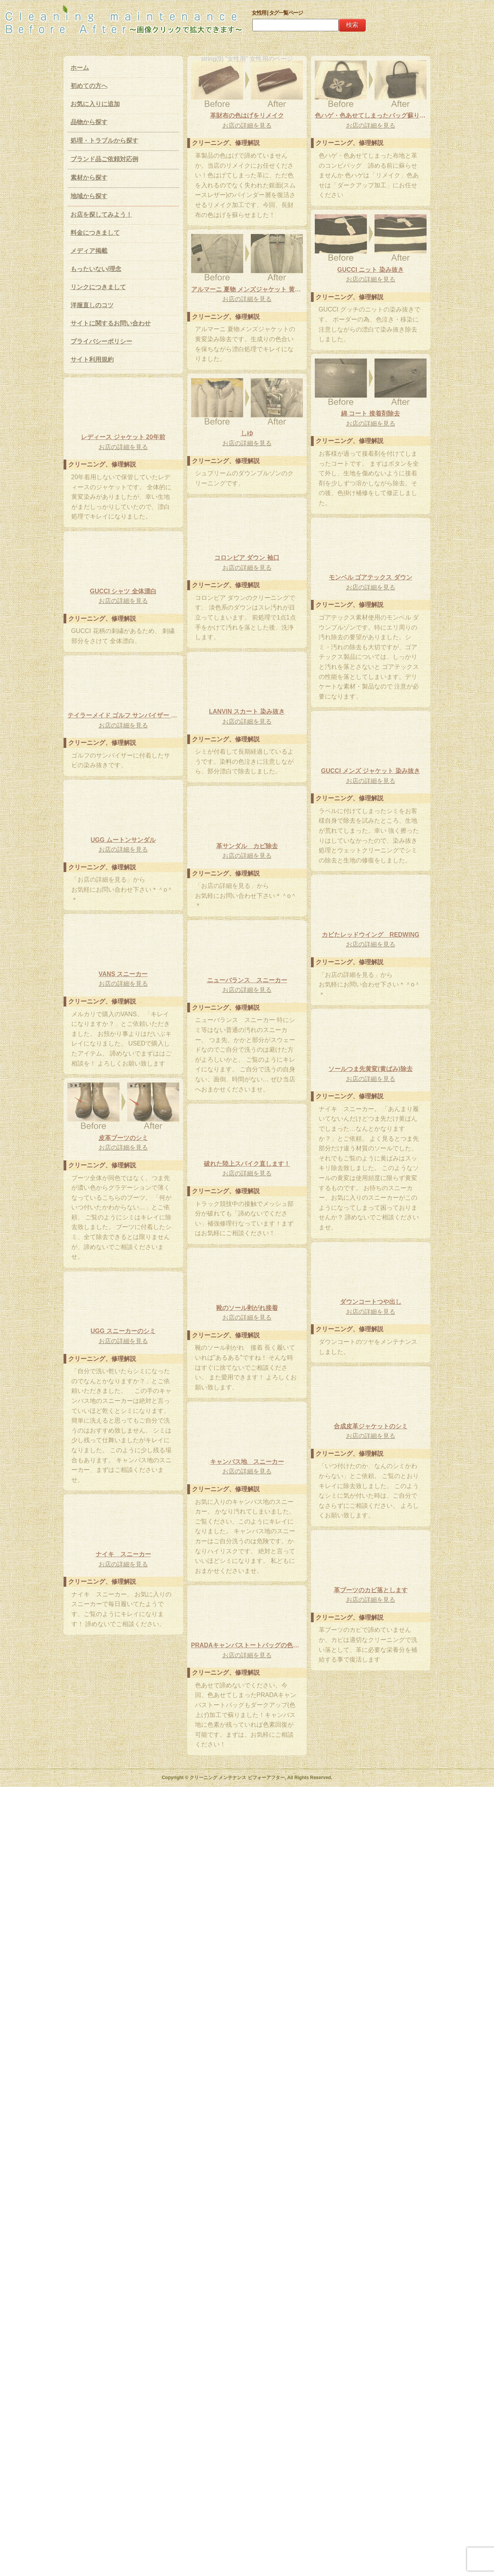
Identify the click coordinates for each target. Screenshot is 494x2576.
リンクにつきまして (98, 287)
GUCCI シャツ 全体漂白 (123, 899)
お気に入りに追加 (95, 104)
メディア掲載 (89, 250)
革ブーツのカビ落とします (123, 2383)
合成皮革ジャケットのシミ (247, 2126)
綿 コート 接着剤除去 (123, 581)
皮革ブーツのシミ (123, 1639)
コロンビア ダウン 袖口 (123, 745)
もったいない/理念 (96, 269)
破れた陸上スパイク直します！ (123, 1832)
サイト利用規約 (92, 359)
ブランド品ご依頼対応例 (104, 159)
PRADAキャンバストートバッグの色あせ (247, 2434)
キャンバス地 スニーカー (123, 2199)
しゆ (247, 587)
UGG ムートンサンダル (246, 1183)
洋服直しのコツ (92, 305)
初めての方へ (89, 85)
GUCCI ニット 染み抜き (123, 437)
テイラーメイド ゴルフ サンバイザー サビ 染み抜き (247, 1059)
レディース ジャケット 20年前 (247, 711)
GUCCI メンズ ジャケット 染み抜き (123, 1157)
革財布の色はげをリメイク (247, 115)
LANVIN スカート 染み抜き (123, 1023)
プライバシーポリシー (101, 341)
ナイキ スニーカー (247, 2290)
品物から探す (89, 122)
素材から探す (89, 177)
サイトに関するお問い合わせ (111, 323)
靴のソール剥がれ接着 (247, 1973)
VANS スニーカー (247, 1451)
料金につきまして (95, 232)
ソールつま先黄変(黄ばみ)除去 (247, 1615)
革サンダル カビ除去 (247, 1317)
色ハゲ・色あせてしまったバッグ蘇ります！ (247, 289)
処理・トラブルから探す (104, 140)
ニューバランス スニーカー (123, 1455)
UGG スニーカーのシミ (123, 1976)
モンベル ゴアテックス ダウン (247, 865)
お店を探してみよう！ (101, 214)
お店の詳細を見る (247, 125)
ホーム (80, 67)
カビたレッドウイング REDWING (123, 1321)
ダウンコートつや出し (247, 1848)
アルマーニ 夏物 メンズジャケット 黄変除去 (247, 443)
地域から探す (89, 196)
